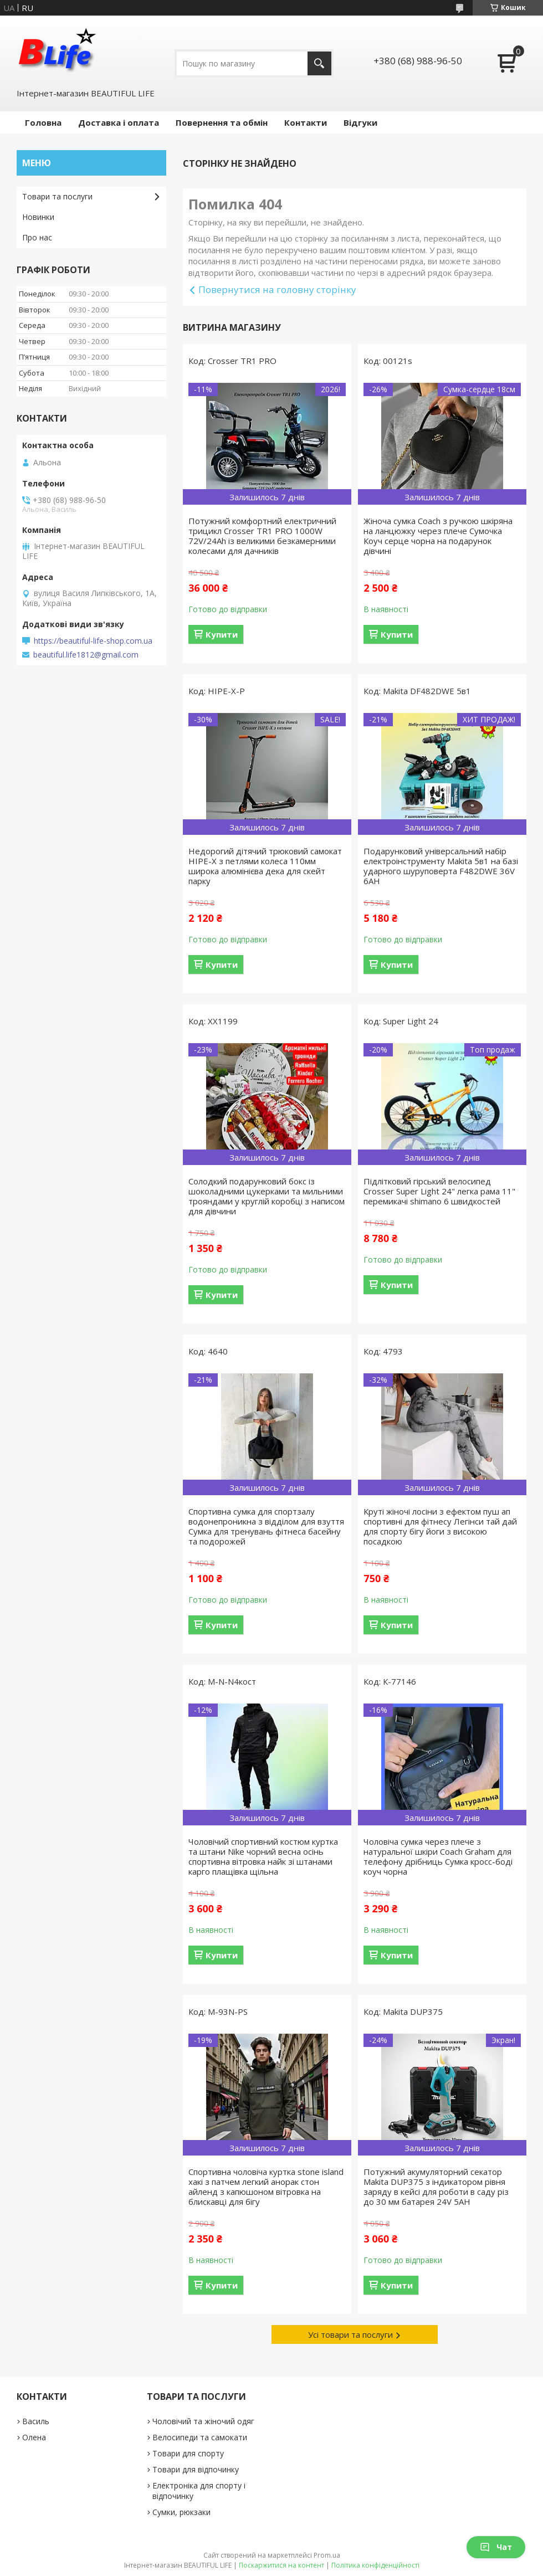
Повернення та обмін (222, 122)
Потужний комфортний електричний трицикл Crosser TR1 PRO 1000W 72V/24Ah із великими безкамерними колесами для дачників (262, 536)
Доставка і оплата (118, 122)
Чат (496, 2547)
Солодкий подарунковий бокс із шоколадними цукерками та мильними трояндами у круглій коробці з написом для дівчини (266, 1196)
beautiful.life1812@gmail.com (86, 655)
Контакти (305, 122)
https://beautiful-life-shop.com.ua (93, 641)
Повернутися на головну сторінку (277, 289)
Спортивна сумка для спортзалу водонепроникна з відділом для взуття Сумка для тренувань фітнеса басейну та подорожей (266, 1526)
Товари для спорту (188, 2453)
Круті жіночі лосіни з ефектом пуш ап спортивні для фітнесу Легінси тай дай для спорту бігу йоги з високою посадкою (440, 1526)
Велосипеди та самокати (199, 2437)
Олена (34, 2437)
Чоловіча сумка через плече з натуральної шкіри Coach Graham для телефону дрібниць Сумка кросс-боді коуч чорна (438, 1856)
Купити (222, 634)
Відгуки (360, 122)
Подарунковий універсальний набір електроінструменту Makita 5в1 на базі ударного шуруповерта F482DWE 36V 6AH (440, 866)
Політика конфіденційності (375, 2565)
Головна (43, 122)
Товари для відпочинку (195, 2469)
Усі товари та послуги (350, 2334)
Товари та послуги (57, 196)
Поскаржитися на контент (281, 2565)
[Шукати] (319, 63)
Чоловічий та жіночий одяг (203, 2421)
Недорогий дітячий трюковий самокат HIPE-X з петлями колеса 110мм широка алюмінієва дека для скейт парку (265, 866)
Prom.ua (327, 2555)
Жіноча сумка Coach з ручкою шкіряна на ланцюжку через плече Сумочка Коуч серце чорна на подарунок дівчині (438, 536)
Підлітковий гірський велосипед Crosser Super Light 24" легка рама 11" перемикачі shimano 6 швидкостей (439, 1191)
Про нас (37, 237)
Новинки (38, 217)
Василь (35, 2421)
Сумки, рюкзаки (181, 2512)
